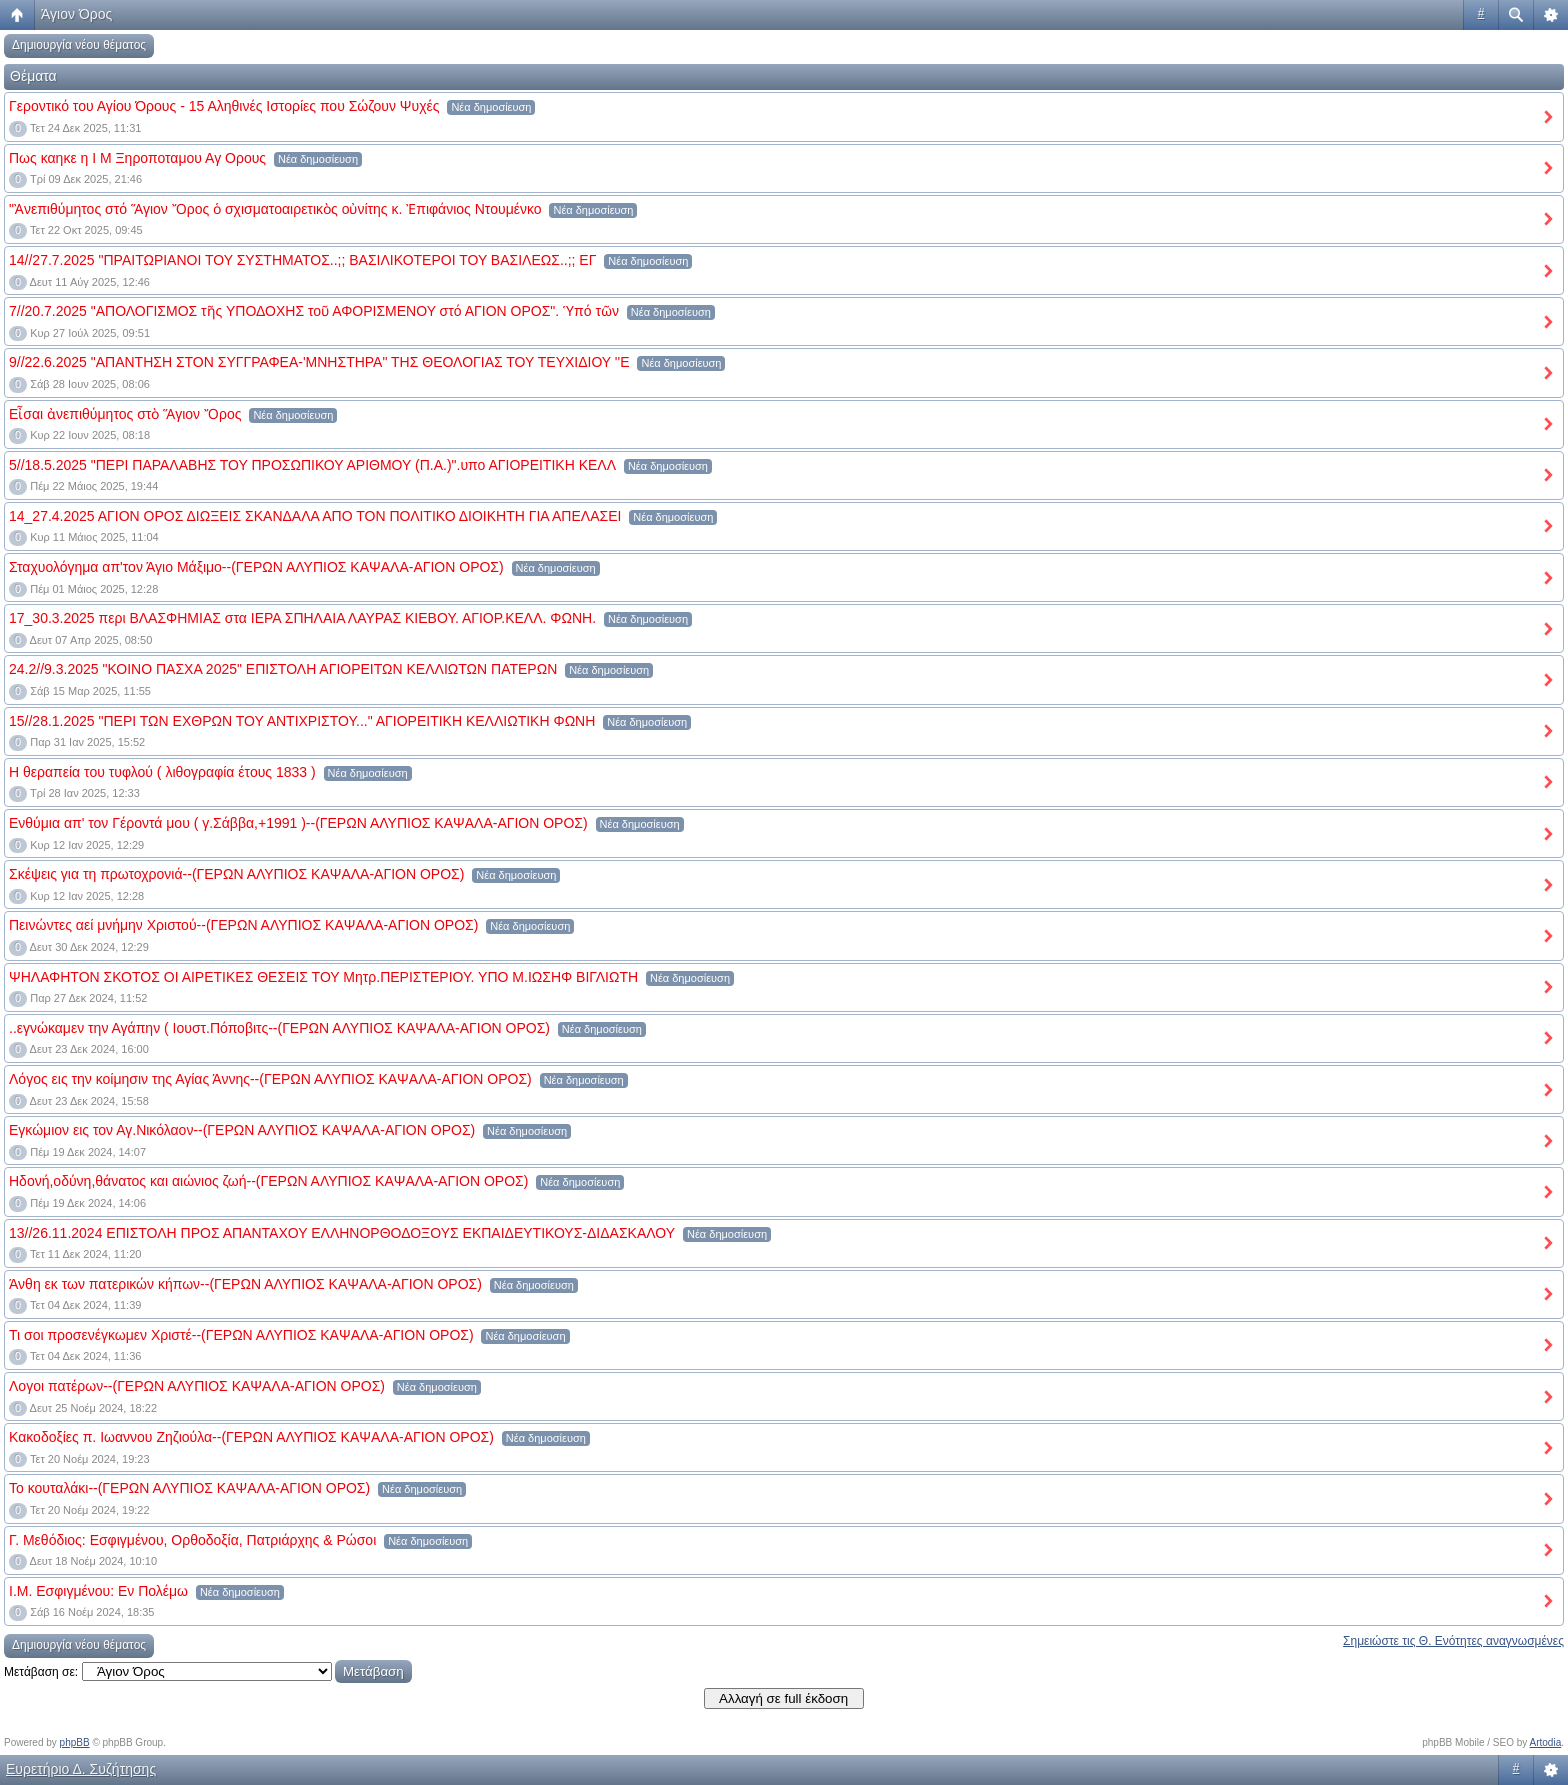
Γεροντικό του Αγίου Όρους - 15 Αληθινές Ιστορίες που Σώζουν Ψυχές (224, 106)
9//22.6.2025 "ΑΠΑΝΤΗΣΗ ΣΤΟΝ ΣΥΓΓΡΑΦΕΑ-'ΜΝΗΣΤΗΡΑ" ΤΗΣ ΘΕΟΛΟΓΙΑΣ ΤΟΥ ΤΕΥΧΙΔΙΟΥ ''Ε (319, 362)
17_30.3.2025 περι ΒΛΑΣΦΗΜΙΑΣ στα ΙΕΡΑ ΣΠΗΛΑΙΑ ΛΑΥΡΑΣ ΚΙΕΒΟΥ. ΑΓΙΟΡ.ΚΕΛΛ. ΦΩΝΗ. (302, 618)
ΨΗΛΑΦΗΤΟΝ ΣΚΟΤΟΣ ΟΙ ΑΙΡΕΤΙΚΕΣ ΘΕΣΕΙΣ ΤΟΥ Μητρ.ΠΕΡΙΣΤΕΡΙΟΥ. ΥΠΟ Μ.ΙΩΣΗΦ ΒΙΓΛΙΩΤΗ (323, 977)
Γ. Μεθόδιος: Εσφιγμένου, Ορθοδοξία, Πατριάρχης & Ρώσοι (192, 1540)
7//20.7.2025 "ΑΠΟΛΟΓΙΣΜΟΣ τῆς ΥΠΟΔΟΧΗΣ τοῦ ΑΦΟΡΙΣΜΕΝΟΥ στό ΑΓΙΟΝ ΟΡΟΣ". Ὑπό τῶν (314, 311)
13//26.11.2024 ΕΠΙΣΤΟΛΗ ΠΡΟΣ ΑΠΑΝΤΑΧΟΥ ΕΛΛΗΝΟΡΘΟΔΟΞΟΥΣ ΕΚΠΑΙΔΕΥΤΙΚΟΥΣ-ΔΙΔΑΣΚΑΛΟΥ (342, 1233)
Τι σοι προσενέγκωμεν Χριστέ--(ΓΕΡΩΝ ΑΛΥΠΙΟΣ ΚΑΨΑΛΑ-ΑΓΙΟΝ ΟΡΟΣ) (241, 1335)
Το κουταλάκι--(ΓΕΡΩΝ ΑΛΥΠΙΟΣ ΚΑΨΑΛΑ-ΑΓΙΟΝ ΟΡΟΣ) (189, 1488)
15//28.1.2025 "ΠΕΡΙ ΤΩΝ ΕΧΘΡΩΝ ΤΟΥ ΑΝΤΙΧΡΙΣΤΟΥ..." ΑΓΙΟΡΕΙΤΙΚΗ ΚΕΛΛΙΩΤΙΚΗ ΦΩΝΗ (302, 721)
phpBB (75, 1742)
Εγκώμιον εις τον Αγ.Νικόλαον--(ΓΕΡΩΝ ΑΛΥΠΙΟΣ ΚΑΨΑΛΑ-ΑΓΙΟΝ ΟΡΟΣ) (242, 1130)
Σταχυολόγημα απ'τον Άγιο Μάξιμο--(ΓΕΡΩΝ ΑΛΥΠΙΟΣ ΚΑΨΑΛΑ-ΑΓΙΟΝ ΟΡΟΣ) (256, 567)
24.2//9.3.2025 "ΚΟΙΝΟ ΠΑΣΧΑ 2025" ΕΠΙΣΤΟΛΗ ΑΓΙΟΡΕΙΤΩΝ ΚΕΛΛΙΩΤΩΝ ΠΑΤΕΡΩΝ (283, 669)
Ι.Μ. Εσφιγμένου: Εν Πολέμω (98, 1591)
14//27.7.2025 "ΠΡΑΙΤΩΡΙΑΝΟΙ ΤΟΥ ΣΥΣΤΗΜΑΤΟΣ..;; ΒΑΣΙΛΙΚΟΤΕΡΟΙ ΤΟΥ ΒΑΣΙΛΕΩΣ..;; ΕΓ (302, 260)
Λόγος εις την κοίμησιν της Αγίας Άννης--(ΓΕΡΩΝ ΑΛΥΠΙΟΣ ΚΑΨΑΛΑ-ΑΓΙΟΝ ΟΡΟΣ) (270, 1079)
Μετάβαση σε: (41, 1672)
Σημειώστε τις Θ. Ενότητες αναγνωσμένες (1453, 1641)
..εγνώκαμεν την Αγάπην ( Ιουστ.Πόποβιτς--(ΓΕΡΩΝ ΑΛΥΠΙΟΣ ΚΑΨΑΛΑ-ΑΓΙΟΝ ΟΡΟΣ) (279, 1028)
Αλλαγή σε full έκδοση (783, 1698)
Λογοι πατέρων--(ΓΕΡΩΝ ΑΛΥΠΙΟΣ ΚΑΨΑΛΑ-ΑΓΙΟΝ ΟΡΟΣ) (197, 1386)
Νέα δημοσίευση (491, 107)
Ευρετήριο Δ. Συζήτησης (81, 1769)
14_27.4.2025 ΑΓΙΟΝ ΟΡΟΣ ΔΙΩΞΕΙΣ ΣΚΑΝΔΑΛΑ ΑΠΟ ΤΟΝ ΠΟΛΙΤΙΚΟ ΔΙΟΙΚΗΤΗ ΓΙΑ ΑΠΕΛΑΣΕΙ (315, 516)
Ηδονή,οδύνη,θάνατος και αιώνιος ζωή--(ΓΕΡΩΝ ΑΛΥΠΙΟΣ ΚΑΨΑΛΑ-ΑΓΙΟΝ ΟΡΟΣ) (268, 1181)
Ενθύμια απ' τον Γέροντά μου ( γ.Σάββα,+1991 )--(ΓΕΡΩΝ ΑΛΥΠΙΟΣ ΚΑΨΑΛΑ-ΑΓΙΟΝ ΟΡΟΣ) (298, 823)
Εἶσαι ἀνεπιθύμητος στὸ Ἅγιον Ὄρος (125, 414)
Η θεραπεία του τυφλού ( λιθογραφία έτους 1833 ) (162, 772)
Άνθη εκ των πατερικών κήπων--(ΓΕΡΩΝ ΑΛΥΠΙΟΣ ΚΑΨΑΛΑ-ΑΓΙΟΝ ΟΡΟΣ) (245, 1284)
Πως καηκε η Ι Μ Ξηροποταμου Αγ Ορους (137, 158)
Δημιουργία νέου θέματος (79, 45)
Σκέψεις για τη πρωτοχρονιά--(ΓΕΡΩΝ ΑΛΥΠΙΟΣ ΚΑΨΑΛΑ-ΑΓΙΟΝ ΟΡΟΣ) (236, 874)
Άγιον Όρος (76, 14)
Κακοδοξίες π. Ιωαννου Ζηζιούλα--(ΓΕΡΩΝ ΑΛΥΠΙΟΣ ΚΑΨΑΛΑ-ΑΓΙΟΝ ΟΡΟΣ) (251, 1437)
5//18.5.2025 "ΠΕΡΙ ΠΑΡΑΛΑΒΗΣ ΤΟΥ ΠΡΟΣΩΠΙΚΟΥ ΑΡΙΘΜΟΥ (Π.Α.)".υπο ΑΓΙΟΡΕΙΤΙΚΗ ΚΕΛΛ (312, 465)
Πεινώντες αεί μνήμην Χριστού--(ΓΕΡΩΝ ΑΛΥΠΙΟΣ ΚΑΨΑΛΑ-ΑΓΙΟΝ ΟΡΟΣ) (243, 925)
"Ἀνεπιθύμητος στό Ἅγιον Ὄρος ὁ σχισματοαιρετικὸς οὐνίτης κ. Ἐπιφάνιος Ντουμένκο (275, 209)
